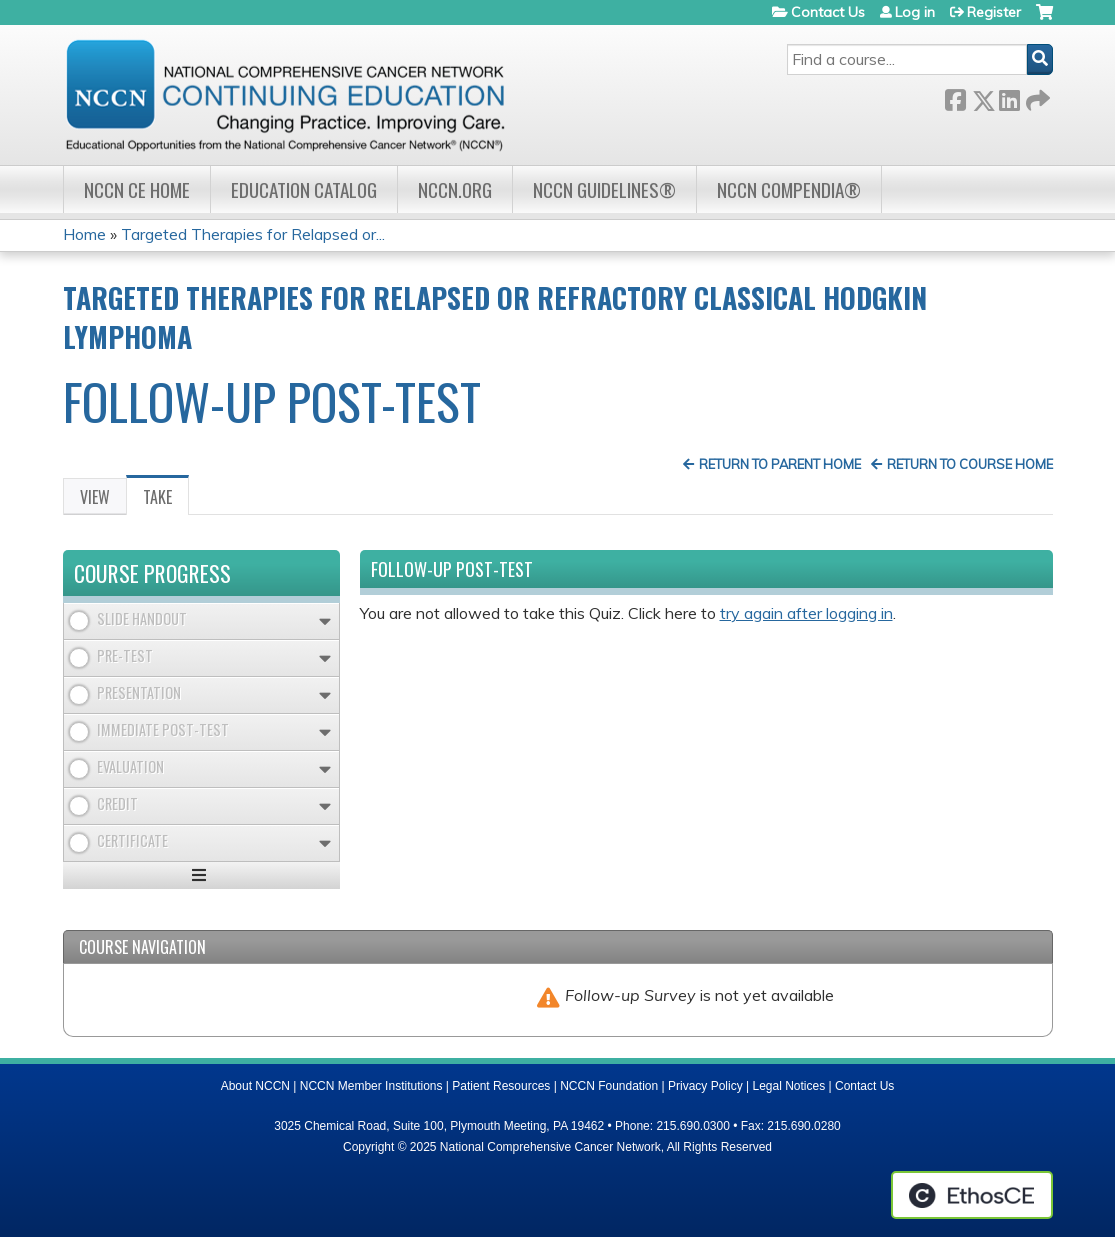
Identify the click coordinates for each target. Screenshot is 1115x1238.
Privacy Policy (705, 1086)
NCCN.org (455, 189)
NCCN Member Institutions (371, 1086)
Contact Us (828, 12)
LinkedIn (1009, 96)
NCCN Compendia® (789, 189)
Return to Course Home (970, 464)
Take (166, 500)
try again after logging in (806, 613)
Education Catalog (304, 189)
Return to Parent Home (780, 464)
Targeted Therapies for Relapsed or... (253, 234)
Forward (1036, 96)
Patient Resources (501, 1086)
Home (84, 234)
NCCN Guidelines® (604, 189)
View (95, 497)
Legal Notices (788, 1086)
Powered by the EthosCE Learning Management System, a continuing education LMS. (972, 1195)
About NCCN (255, 1086)
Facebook (955, 96)
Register (994, 12)
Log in (915, 12)
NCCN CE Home (137, 189)
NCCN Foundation (609, 1086)
